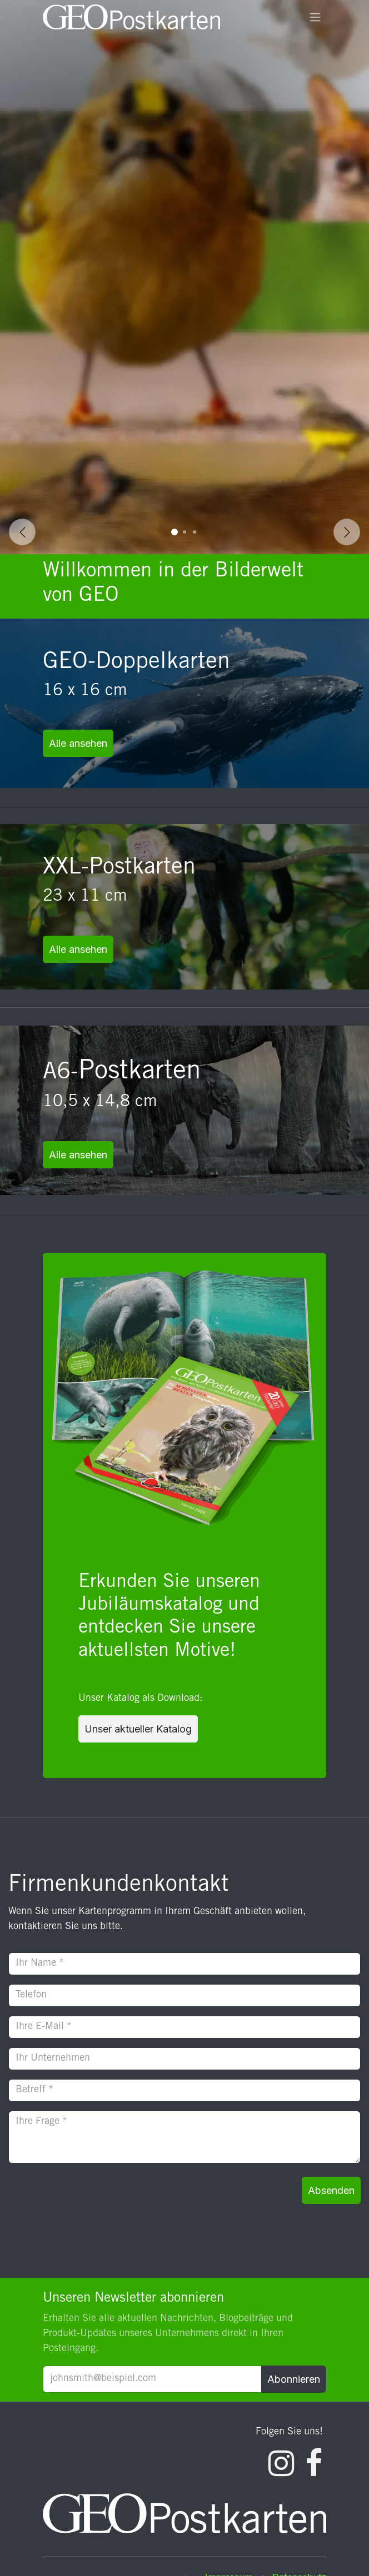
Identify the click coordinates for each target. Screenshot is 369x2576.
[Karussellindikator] (174, 532)
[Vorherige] (22, 532)
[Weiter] (346, 532)
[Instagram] (281, 2463)
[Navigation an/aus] (315, 17)
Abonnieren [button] (293, 2379)
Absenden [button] (331, 2190)
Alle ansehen (78, 743)
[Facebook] (314, 2463)
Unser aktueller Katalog (138, 1729)
